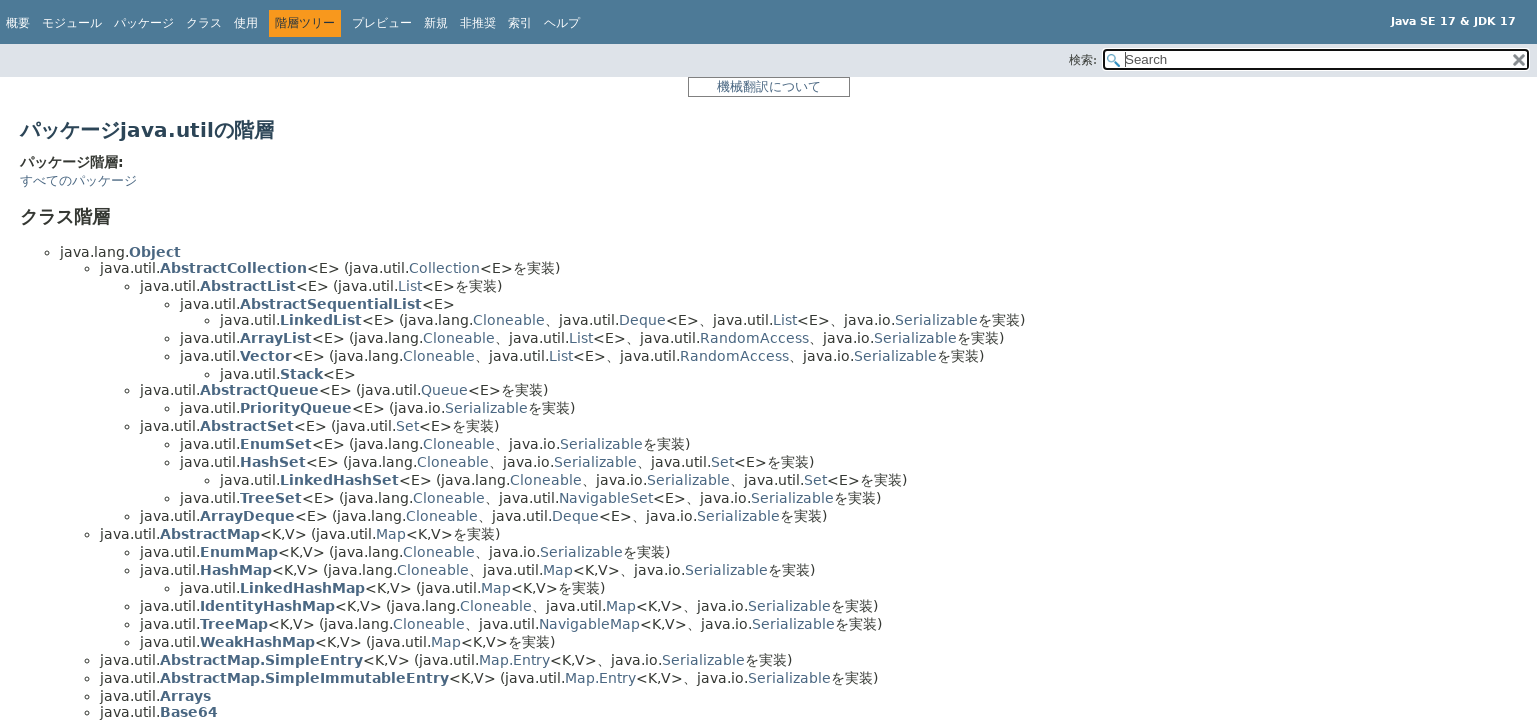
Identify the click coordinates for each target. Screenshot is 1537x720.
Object (155, 252)
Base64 (189, 712)
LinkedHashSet (339, 480)
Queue (444, 390)
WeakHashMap (257, 642)
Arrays (185, 696)
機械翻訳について (769, 86)
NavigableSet (606, 498)
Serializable (936, 320)
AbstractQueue (259, 390)
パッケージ (144, 23)
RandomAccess (754, 338)
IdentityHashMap (267, 606)
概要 (18, 23)
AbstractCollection (233, 268)
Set (407, 426)
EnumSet (276, 444)
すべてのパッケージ (78, 180)
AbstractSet (247, 426)
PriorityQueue (296, 408)
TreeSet (271, 498)
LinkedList (321, 320)
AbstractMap (210, 534)
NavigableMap (589, 624)
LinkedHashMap (302, 588)
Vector (266, 356)
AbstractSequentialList (331, 304)
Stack (301, 374)
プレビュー (382, 23)
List (410, 286)
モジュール (72, 23)
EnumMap (239, 552)
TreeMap (234, 624)
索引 (520, 23)
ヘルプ (562, 23)
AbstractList (248, 286)
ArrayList (276, 338)
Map (391, 534)
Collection (444, 268)
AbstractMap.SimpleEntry (261, 660)
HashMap (236, 570)
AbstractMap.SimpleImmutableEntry (304, 678)
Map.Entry (514, 660)
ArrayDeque (247, 516)
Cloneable (509, 320)
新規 (436, 23)
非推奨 (478, 23)
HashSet (273, 462)
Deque (642, 320)
